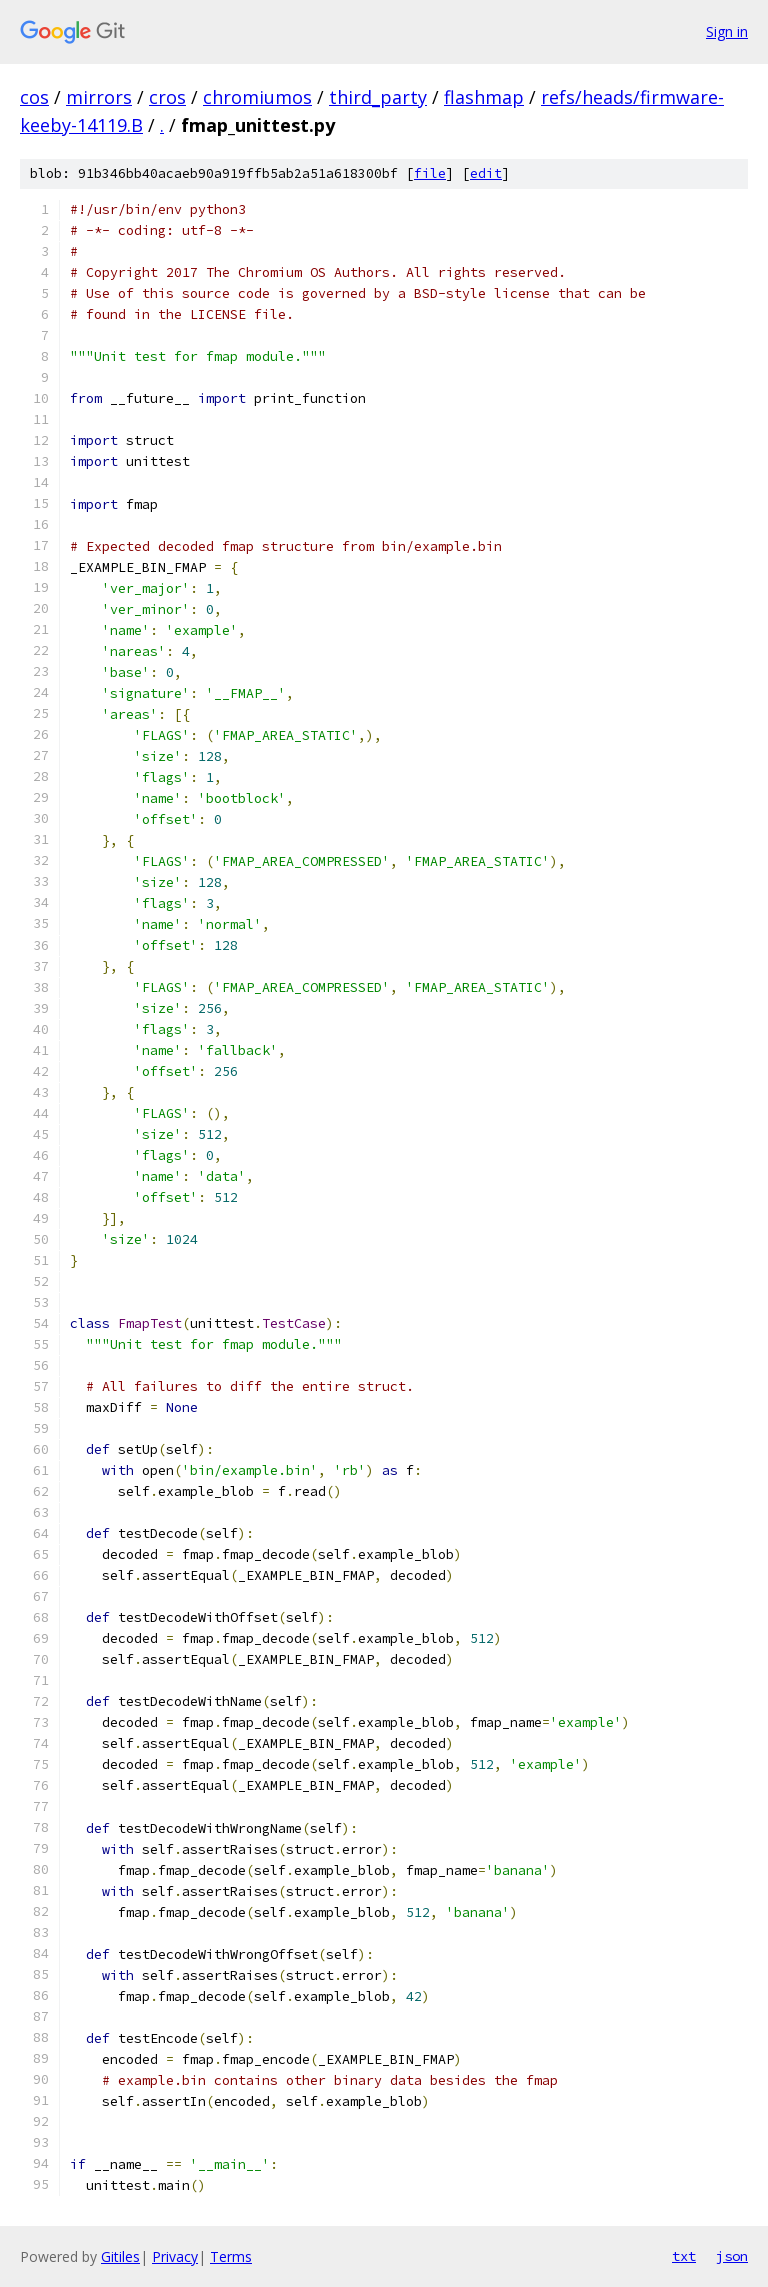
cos (34, 97)
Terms (231, 2256)
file (430, 173)
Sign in (727, 31)
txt (684, 2256)
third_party (378, 97)
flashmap (484, 97)
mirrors (99, 97)
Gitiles (120, 2256)
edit (486, 173)
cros (167, 97)
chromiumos (257, 97)
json (732, 2256)
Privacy (175, 2256)
